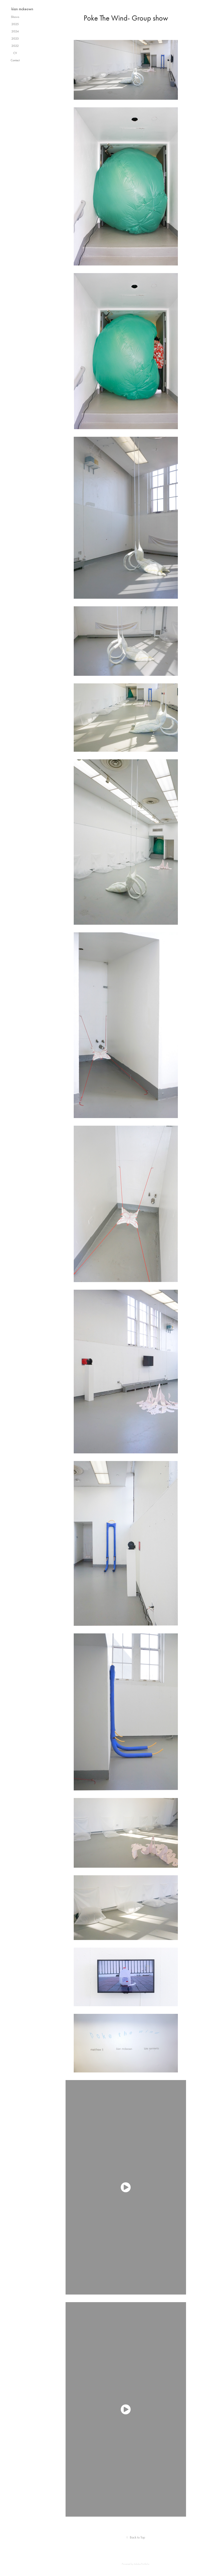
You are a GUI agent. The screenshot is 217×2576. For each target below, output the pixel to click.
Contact (15, 60)
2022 (15, 46)
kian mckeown (22, 9)
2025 (15, 24)
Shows (15, 17)
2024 (15, 31)
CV (15, 53)
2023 (15, 38)
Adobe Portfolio (141, 2563)
